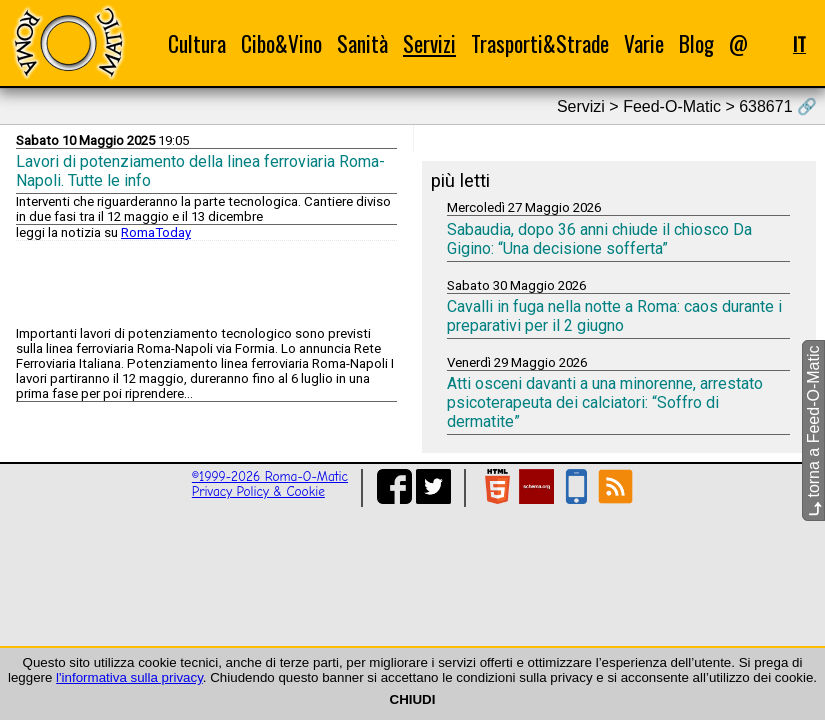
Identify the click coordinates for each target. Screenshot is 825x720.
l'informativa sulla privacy (129, 677)
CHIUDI (413, 699)
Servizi (429, 43)
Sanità (362, 43)
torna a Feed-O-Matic (813, 431)
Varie (644, 43)
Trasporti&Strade (540, 43)
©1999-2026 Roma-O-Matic (270, 476)
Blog (696, 43)
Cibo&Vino (281, 43)
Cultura (197, 43)
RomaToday (156, 232)
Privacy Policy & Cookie (258, 491)
